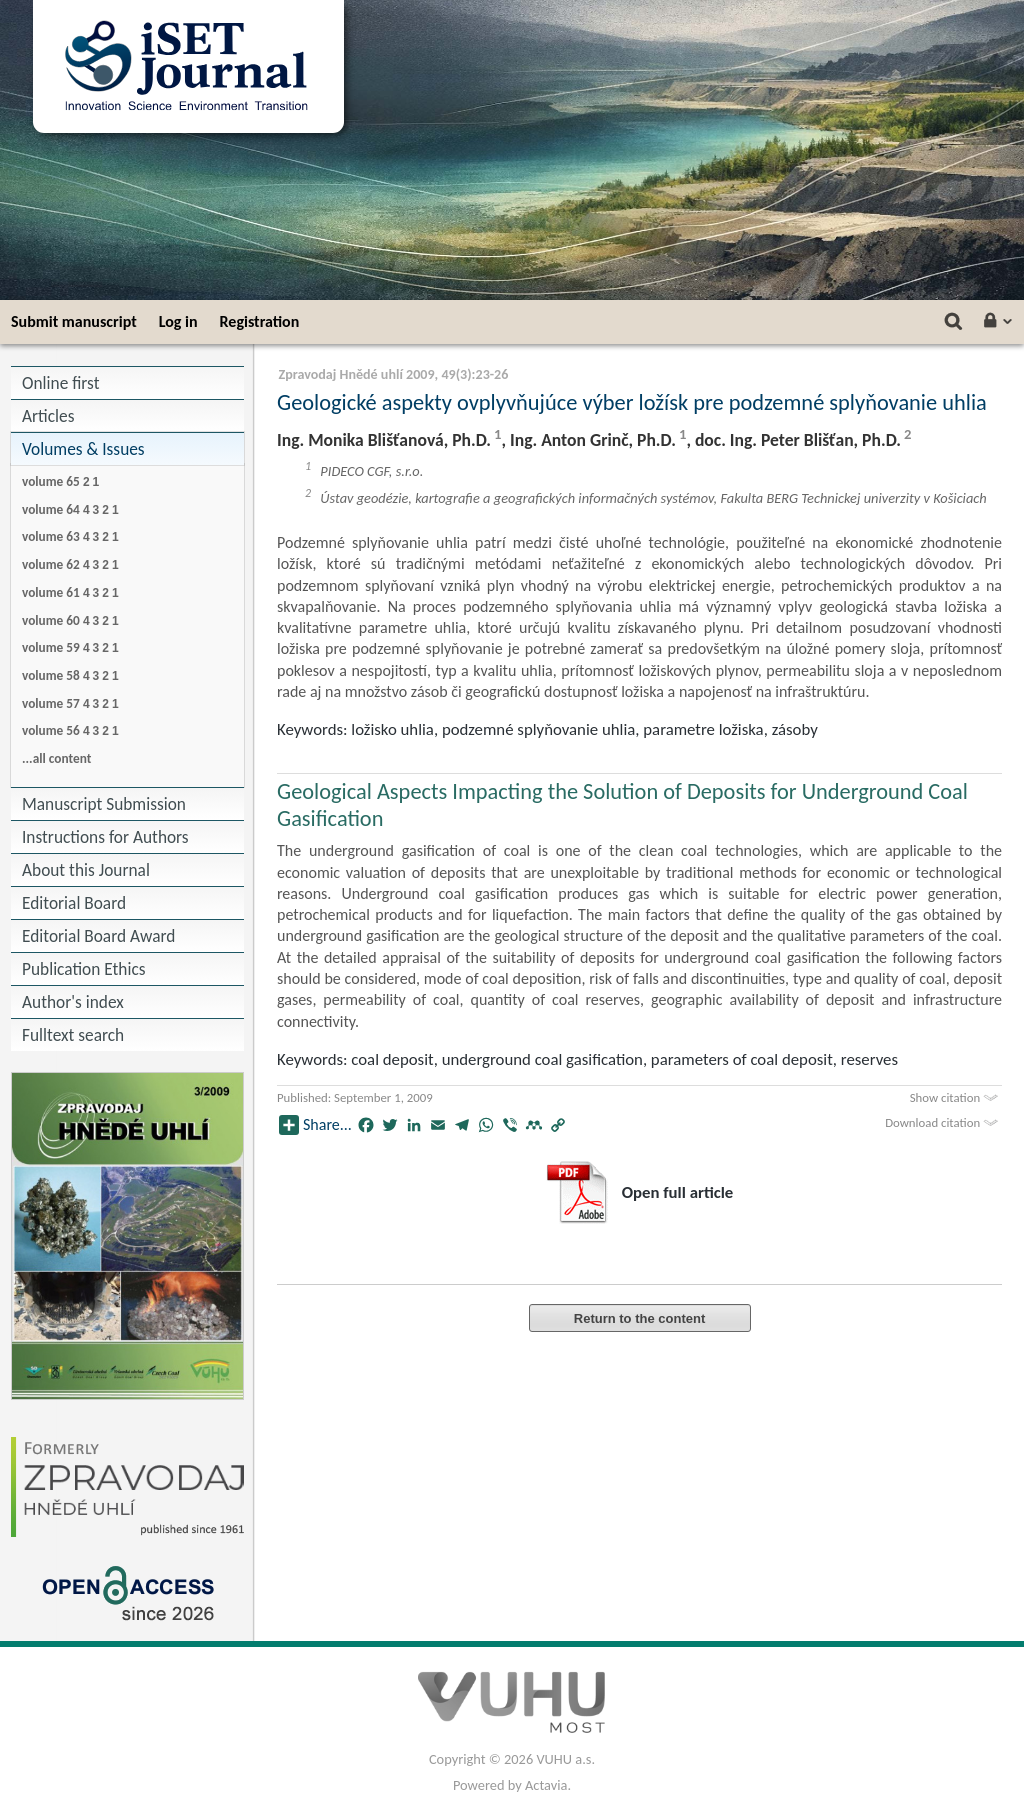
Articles (48, 416)
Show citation (956, 1097)
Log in (178, 321)
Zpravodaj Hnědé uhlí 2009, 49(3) (374, 374)
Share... (315, 1125)
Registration (260, 321)
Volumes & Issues (83, 449)
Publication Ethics (84, 969)
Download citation (943, 1122)
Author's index (73, 1002)
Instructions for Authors (105, 837)
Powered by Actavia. (512, 1785)
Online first (60, 383)
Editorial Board (74, 903)
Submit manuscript (74, 321)
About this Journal (86, 870)
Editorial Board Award (98, 936)
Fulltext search (73, 1035)
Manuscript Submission (104, 804)
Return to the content (639, 1318)
